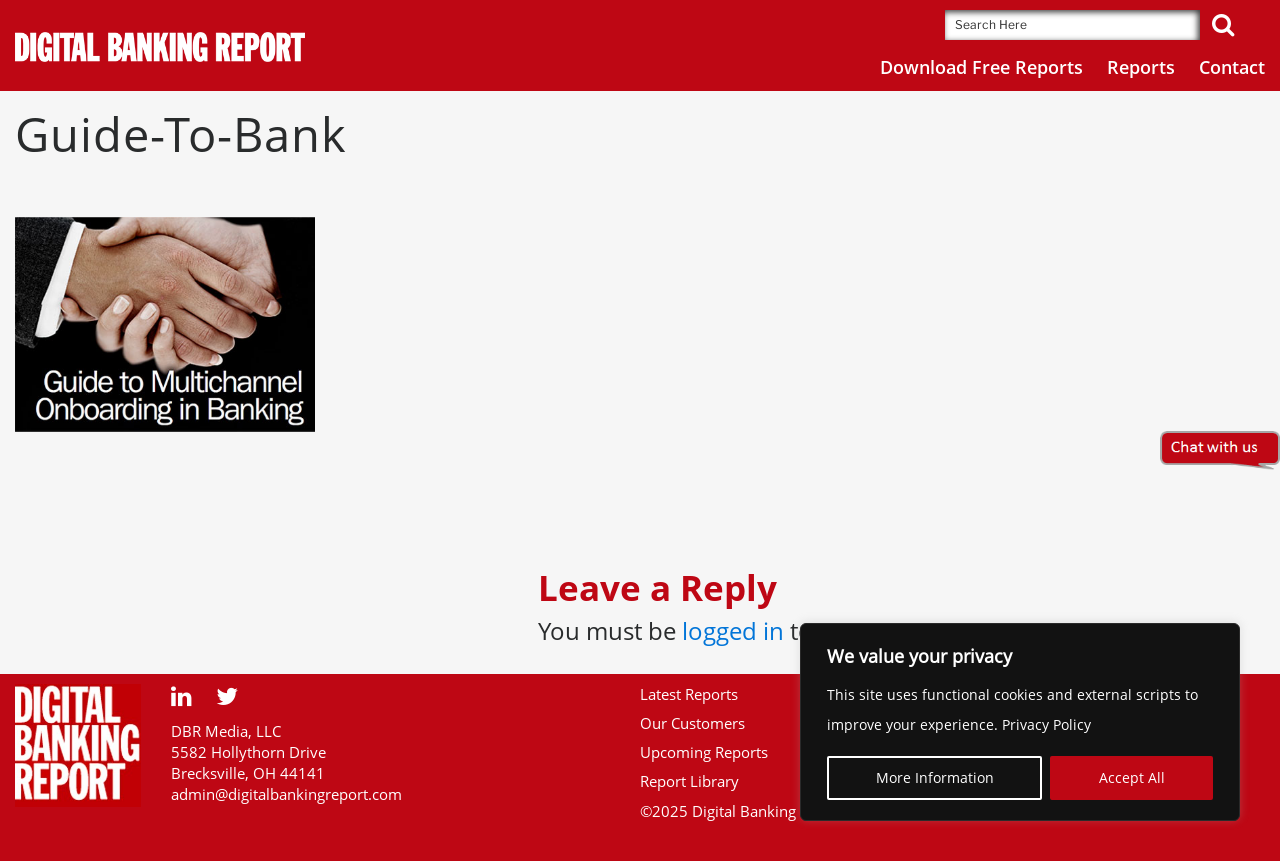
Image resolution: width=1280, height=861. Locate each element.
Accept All (1132, 777)
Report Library (689, 781)
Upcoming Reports (704, 752)
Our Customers (692, 723)
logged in (733, 630)
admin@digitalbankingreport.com (286, 794)
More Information (935, 777)
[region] (1020, 722)
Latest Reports (689, 694)
